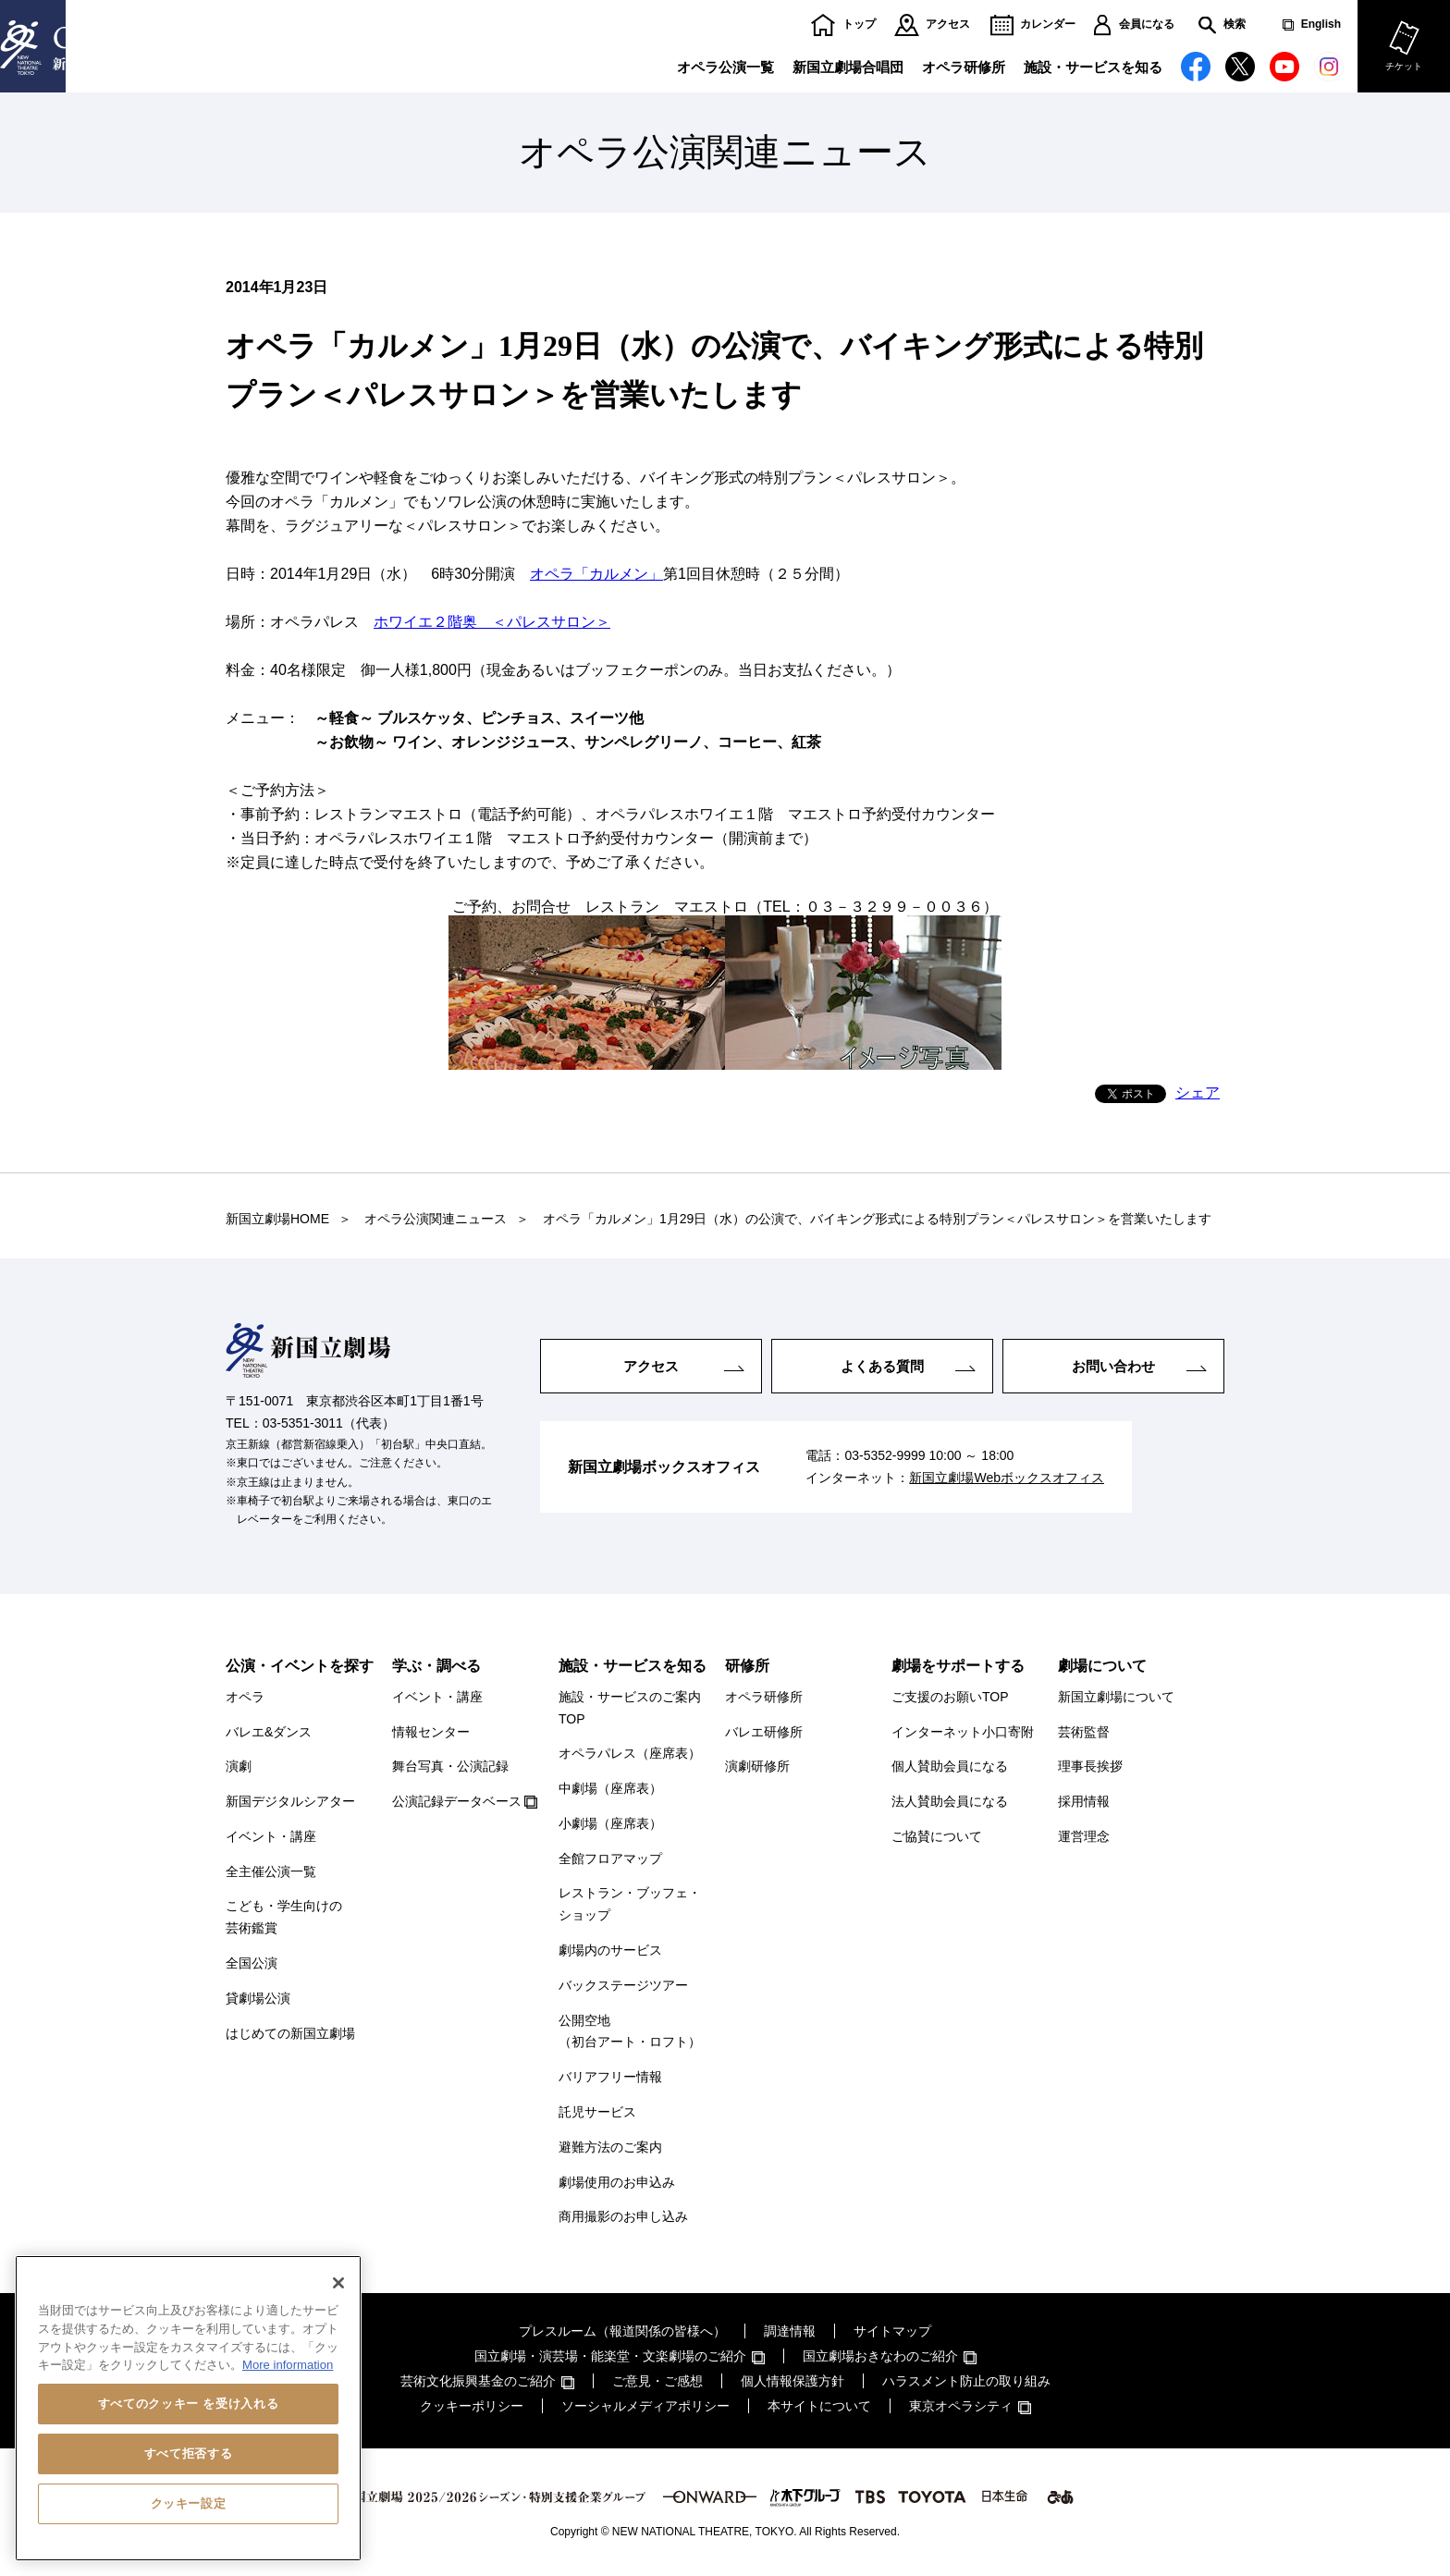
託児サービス (597, 2111)
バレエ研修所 (764, 1731)
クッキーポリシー (471, 2405)
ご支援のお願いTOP (950, 1696)
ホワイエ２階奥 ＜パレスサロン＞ (492, 622)
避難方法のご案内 (610, 2147)
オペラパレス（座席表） (630, 1753)
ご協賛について (936, 1836)
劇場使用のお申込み (617, 2182)
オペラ (245, 1696)
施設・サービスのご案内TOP (630, 1707)
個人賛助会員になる (949, 1766)
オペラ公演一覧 (725, 67)
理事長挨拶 (1090, 1766)
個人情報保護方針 (792, 2381)
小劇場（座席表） (610, 1823)
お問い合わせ (1113, 1365)
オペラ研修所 (963, 67)
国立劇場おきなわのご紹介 (880, 2356)
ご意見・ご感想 (657, 2381)
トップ (859, 24)
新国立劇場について (1116, 1696)
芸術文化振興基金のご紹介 (478, 2381)
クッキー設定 (189, 2503)
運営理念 (1084, 1836)
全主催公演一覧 (271, 1871)
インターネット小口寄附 (962, 1731)
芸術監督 (1084, 1731)
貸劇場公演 (258, 1998)
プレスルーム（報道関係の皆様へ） (622, 2331)
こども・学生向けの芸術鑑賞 (284, 1916)
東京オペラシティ (961, 2405)
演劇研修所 (757, 1766)
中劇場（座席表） (610, 1788)
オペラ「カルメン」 (596, 574)
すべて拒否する (188, 2453)
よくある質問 (882, 1365)
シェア (1197, 1092)
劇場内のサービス (610, 1950)
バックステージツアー (623, 1985)
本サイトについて (819, 2405)
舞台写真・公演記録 (450, 1766)
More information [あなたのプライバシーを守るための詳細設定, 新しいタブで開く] (287, 2365)
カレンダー (1047, 24)
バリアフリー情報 (610, 2076)
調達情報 (790, 2331)
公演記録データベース (457, 1801)
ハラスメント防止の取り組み (966, 2381)
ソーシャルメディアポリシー (645, 2405)
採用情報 (1084, 1801)
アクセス (948, 24)
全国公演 (251, 1963)
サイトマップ (892, 2331)
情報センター (431, 1731)
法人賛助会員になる (949, 1801)
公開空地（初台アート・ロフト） (630, 2031)
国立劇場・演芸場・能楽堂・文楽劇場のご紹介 (610, 2356)
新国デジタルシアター (290, 1801)
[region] (188, 2408)
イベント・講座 (271, 1836)
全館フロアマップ (610, 1858)
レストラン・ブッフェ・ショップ (630, 1903)
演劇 (239, 1766)
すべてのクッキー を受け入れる (188, 2403)
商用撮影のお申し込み (623, 2216)
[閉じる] (338, 2283)
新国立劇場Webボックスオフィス (1006, 1478)
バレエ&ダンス (269, 1731)
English (1321, 24)
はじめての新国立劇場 (290, 2033)
